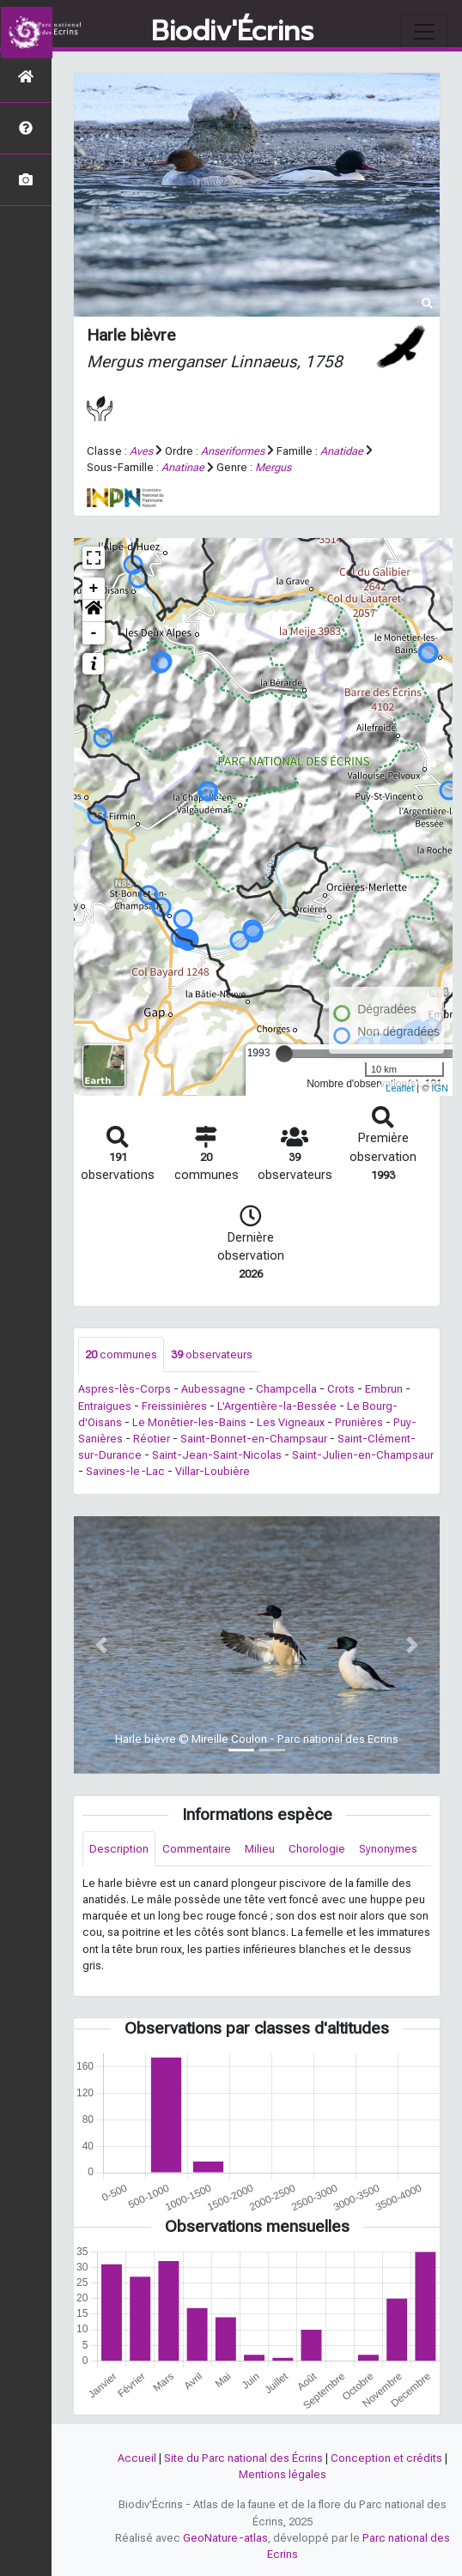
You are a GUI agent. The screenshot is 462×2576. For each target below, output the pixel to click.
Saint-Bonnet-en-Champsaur (253, 1438)
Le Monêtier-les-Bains (189, 1422)
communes (121, 1354)
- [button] (94, 633)
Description (119, 1848)
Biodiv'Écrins (232, 32)
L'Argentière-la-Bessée (277, 1406)
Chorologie (317, 1848)
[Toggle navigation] (424, 32)
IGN (439, 1088)
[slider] (284, 1053)
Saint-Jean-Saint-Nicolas (217, 1454)
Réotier (151, 1438)
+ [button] (94, 588)
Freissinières (174, 1406)
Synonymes (388, 1848)
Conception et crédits (386, 2458)
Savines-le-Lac (125, 1471)
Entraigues (104, 1406)
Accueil (137, 2458)
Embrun (384, 1388)
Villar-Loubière (212, 1471)
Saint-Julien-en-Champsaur (363, 1454)
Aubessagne (213, 1388)
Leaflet (400, 1088)
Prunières (359, 1422)
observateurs (211, 1354)
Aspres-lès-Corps (124, 1388)
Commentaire (196, 1848)
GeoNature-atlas (225, 2537)
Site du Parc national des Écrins (243, 2458)
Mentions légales (282, 2474)
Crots (341, 1388)
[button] (93, 611)
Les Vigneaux (291, 1422)
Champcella (286, 1388)
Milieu (260, 1848)
